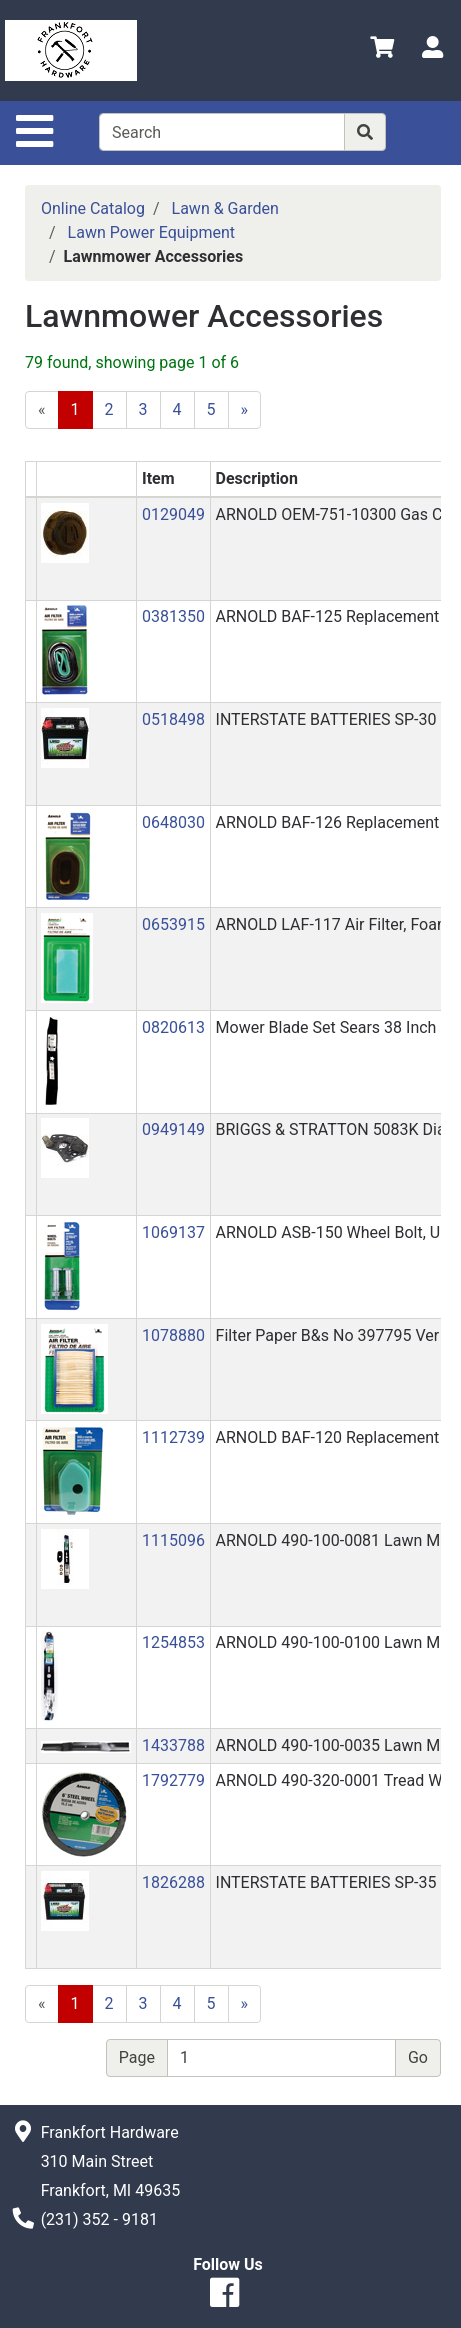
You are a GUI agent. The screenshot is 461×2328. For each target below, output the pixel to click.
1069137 (173, 1232)
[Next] (245, 410)
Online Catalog (93, 208)
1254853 (173, 1642)
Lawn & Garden (225, 208)
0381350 (173, 616)
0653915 (173, 924)
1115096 (173, 1540)
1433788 (173, 1745)
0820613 (173, 1027)
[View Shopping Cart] (382, 50)
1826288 (173, 1882)
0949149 (173, 1129)
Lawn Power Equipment (151, 232)
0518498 (173, 719)
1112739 (173, 1437)
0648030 (173, 822)
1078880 (173, 1335)
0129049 (173, 514)
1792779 (173, 1780)
